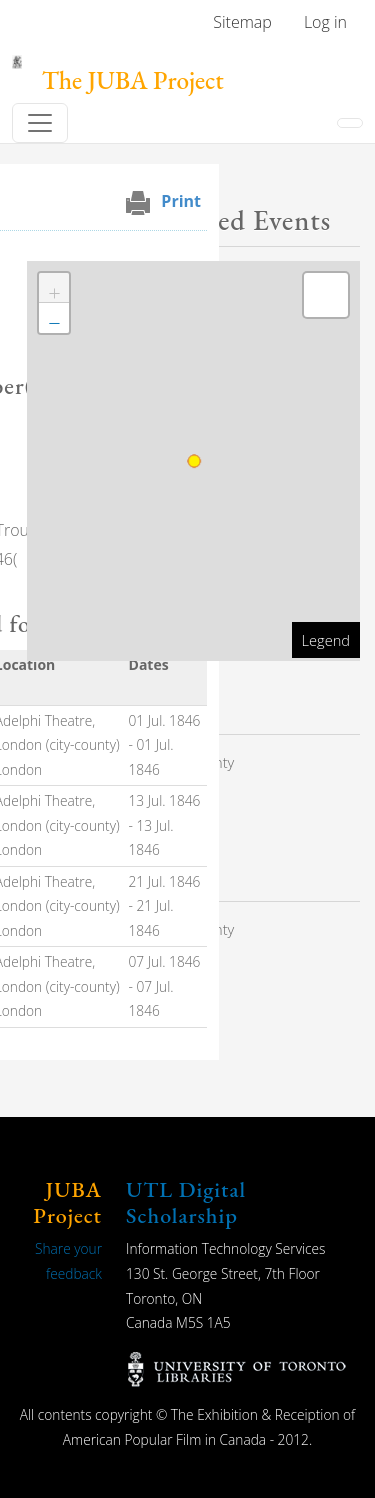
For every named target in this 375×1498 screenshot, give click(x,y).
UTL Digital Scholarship (186, 1202)
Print (181, 201)
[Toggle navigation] (40, 123)
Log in (325, 22)
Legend (326, 640)
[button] (54, 288)
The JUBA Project (133, 80)
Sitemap (242, 22)
